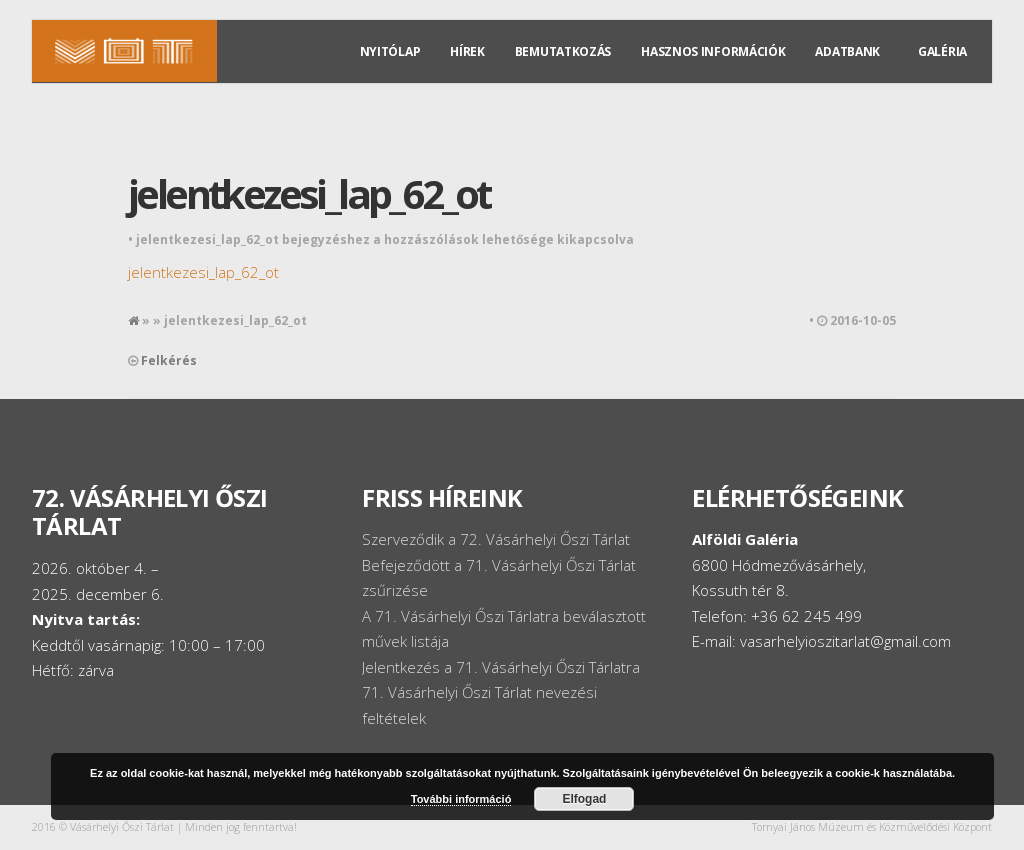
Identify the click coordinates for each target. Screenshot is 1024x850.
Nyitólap (390, 51)
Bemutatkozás (563, 51)
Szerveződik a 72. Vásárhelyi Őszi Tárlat (496, 539)
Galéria (942, 51)
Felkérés (169, 360)
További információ (461, 799)
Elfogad (584, 799)
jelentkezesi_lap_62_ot (309, 193)
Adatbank (847, 51)
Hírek (467, 51)
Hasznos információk (713, 51)
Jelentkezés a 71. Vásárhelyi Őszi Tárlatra (501, 667)
